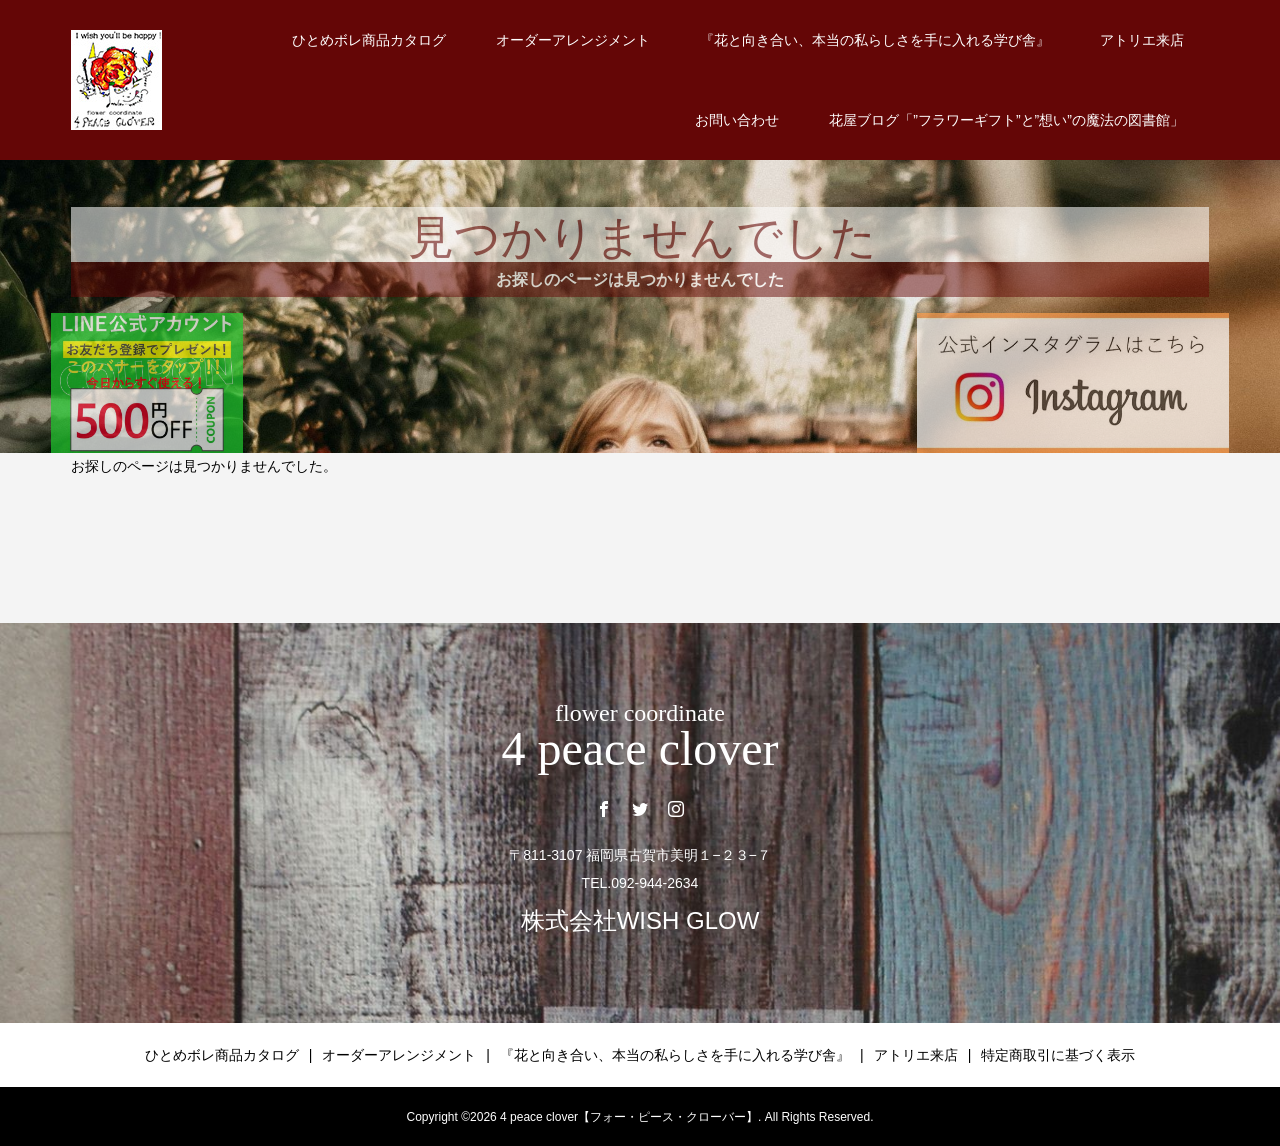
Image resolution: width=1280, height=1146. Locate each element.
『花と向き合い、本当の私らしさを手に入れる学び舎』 (875, 40)
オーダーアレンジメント (573, 40)
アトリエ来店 (1142, 40)
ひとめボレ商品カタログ (369, 40)
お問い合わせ (737, 120)
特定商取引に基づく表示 (1058, 1055)
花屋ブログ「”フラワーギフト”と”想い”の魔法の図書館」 (1006, 120)
